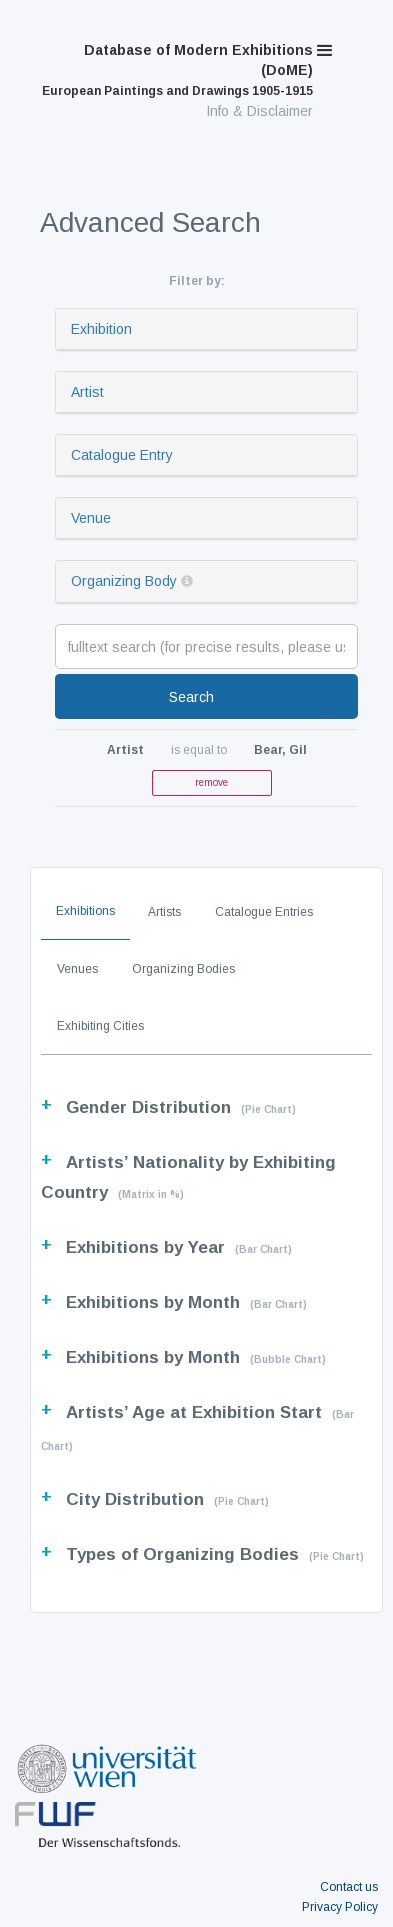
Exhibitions (85, 911)
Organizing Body (124, 581)
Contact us (349, 1887)
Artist (87, 392)
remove (211, 782)
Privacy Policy (340, 1907)
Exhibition (101, 329)
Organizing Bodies (183, 969)
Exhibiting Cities (100, 1026)
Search (191, 697)
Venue (91, 518)
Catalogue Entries (264, 912)
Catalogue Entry (122, 455)
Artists (164, 912)
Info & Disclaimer (259, 111)
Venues (77, 969)
